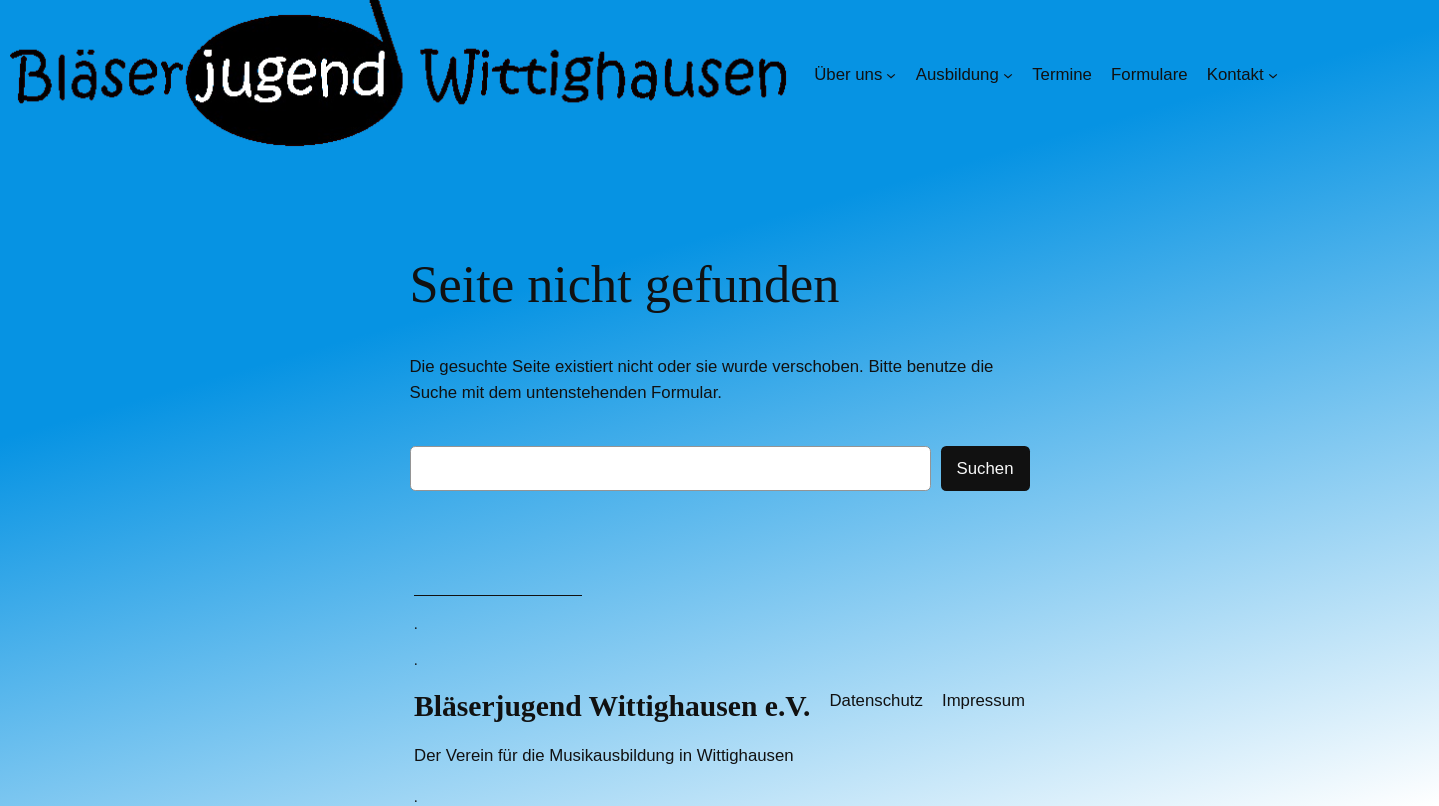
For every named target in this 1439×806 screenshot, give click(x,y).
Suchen (985, 468)
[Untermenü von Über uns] (891, 75)
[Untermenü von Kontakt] (1273, 75)
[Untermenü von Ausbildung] (1008, 75)
